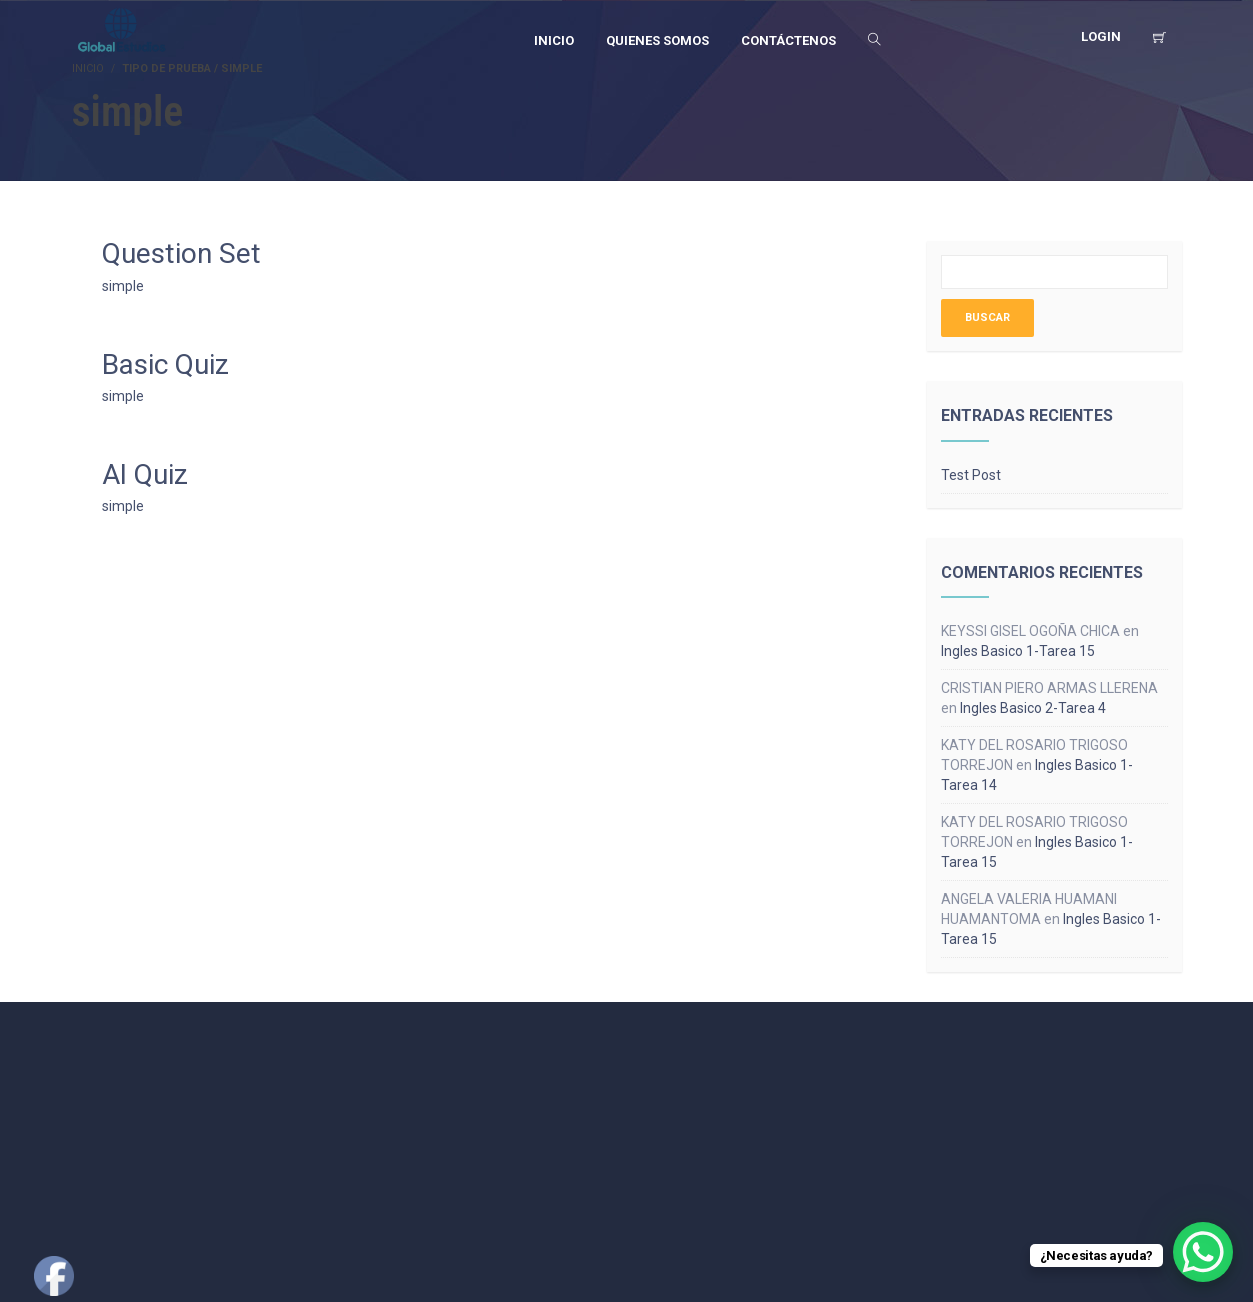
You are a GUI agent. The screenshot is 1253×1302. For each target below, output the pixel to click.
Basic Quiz (165, 364)
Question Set (181, 253)
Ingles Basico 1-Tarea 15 (1018, 651)
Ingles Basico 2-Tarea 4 (1033, 708)
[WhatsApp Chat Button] (1203, 1252)
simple (123, 286)
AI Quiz (145, 474)
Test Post (971, 475)
